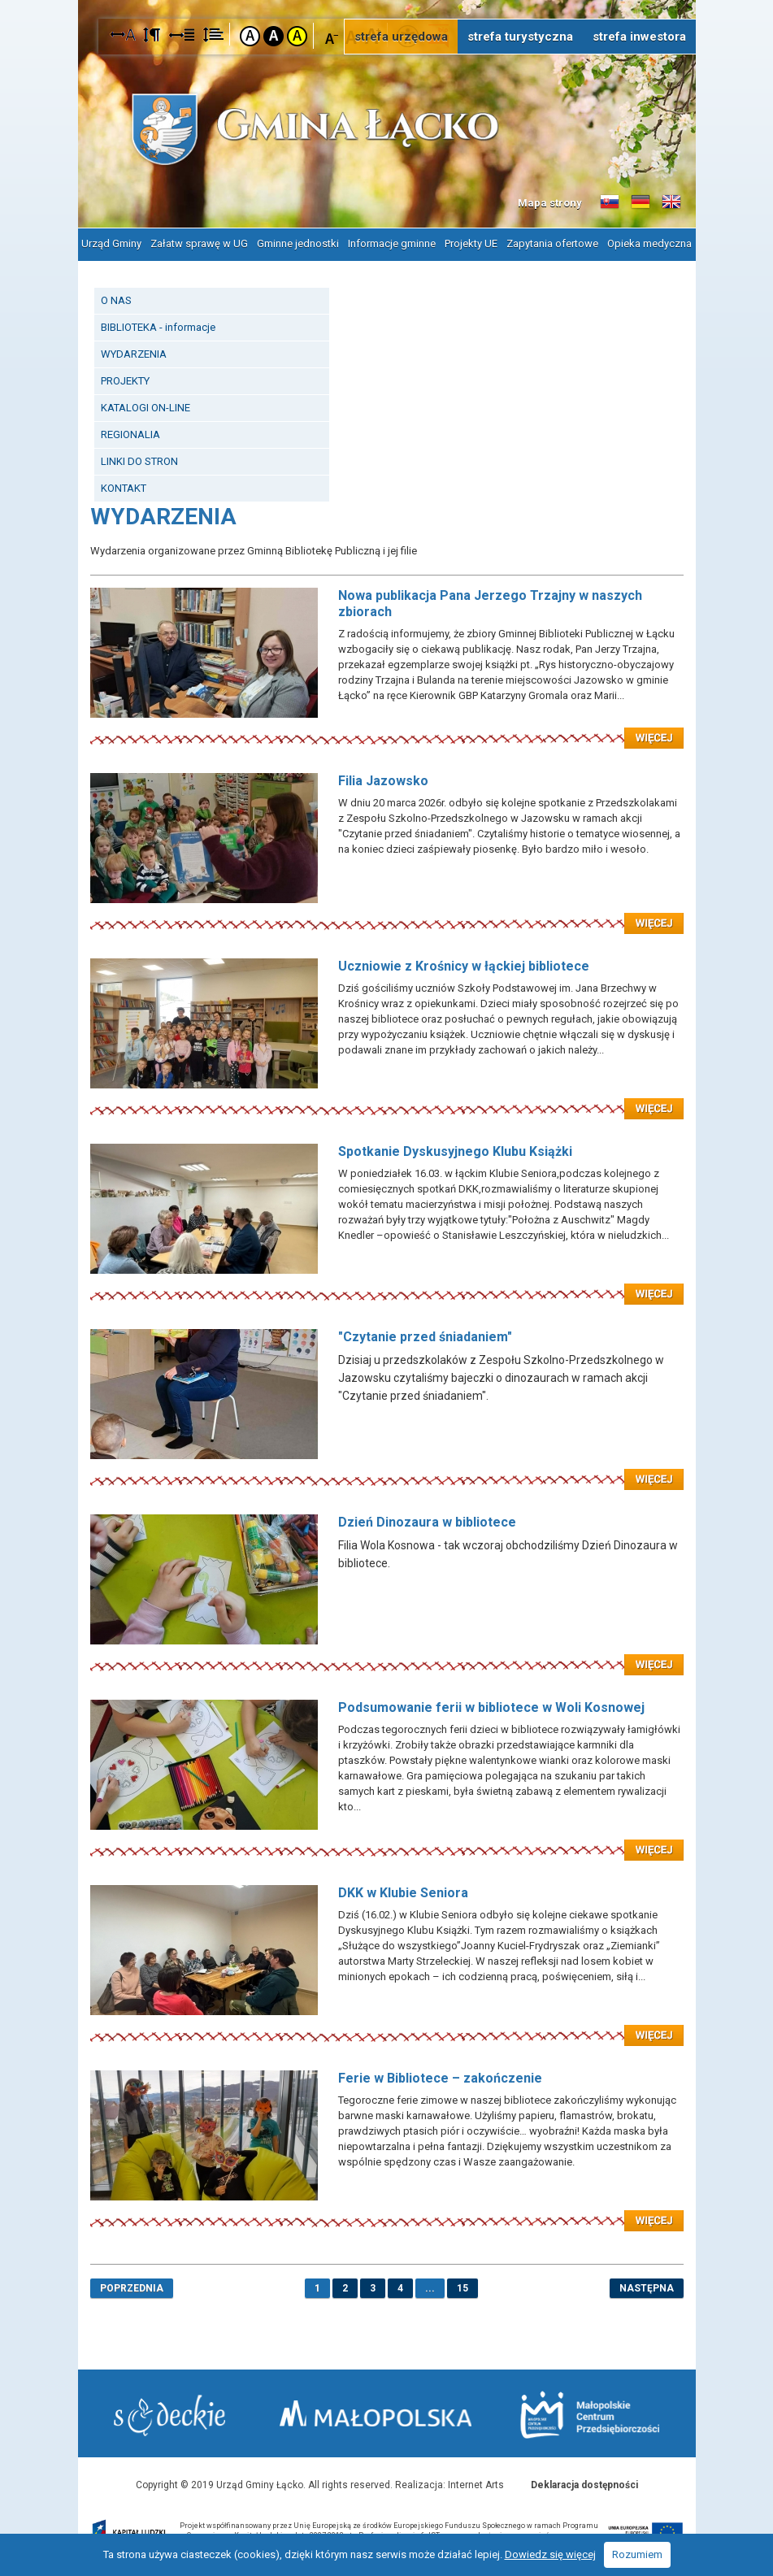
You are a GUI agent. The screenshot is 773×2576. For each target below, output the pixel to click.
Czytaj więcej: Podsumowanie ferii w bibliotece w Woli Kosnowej (387, 1839)
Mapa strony (550, 203)
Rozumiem (637, 2554)
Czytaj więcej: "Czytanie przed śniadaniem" (387, 1469)
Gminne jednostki (298, 243)
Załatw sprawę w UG (199, 243)
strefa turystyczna (520, 36)
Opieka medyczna (649, 243)
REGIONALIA (130, 434)
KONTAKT (123, 487)
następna (646, 2287)
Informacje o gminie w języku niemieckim (640, 202)
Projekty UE (471, 243)
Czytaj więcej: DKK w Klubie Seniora (387, 2025)
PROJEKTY (125, 380)
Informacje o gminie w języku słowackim (609, 202)
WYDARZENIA (134, 353)
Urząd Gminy (111, 243)
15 (462, 2287)
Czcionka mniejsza (332, 35)
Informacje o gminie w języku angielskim (671, 202)
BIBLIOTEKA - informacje (158, 326)
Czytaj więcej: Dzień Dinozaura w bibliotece (387, 1654)
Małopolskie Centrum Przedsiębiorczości (589, 2415)
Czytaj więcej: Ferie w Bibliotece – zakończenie (387, 2210)
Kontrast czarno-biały (273, 36)
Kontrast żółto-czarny (297, 36)
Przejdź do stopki (386, 0)
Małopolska (377, 2413)
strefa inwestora (639, 36)
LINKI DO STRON (139, 460)
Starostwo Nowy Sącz (170, 2415)
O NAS (116, 299)
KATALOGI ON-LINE (145, 407)
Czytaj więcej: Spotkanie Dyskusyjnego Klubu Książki (387, 1283)
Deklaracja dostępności (584, 2484)
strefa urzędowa (401, 36)
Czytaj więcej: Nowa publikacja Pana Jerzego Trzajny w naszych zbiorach (387, 727)
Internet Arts (476, 2484)
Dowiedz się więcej (550, 2554)
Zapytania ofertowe (552, 243)
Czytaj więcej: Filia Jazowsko (387, 913)
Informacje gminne (392, 243)
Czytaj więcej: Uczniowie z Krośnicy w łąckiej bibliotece (387, 1098)
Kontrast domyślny (250, 36)
